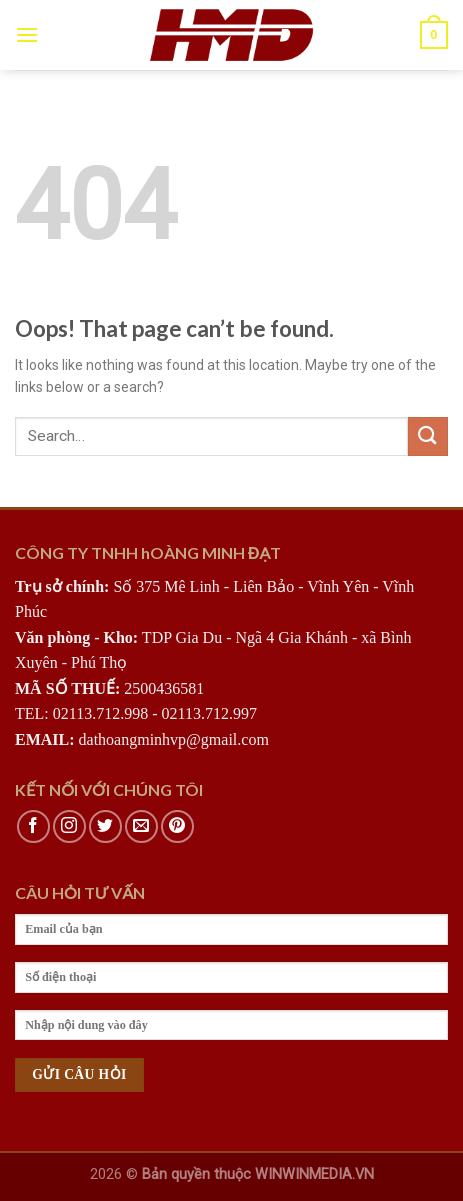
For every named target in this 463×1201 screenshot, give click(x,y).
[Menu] (27, 34)
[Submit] (428, 436)
